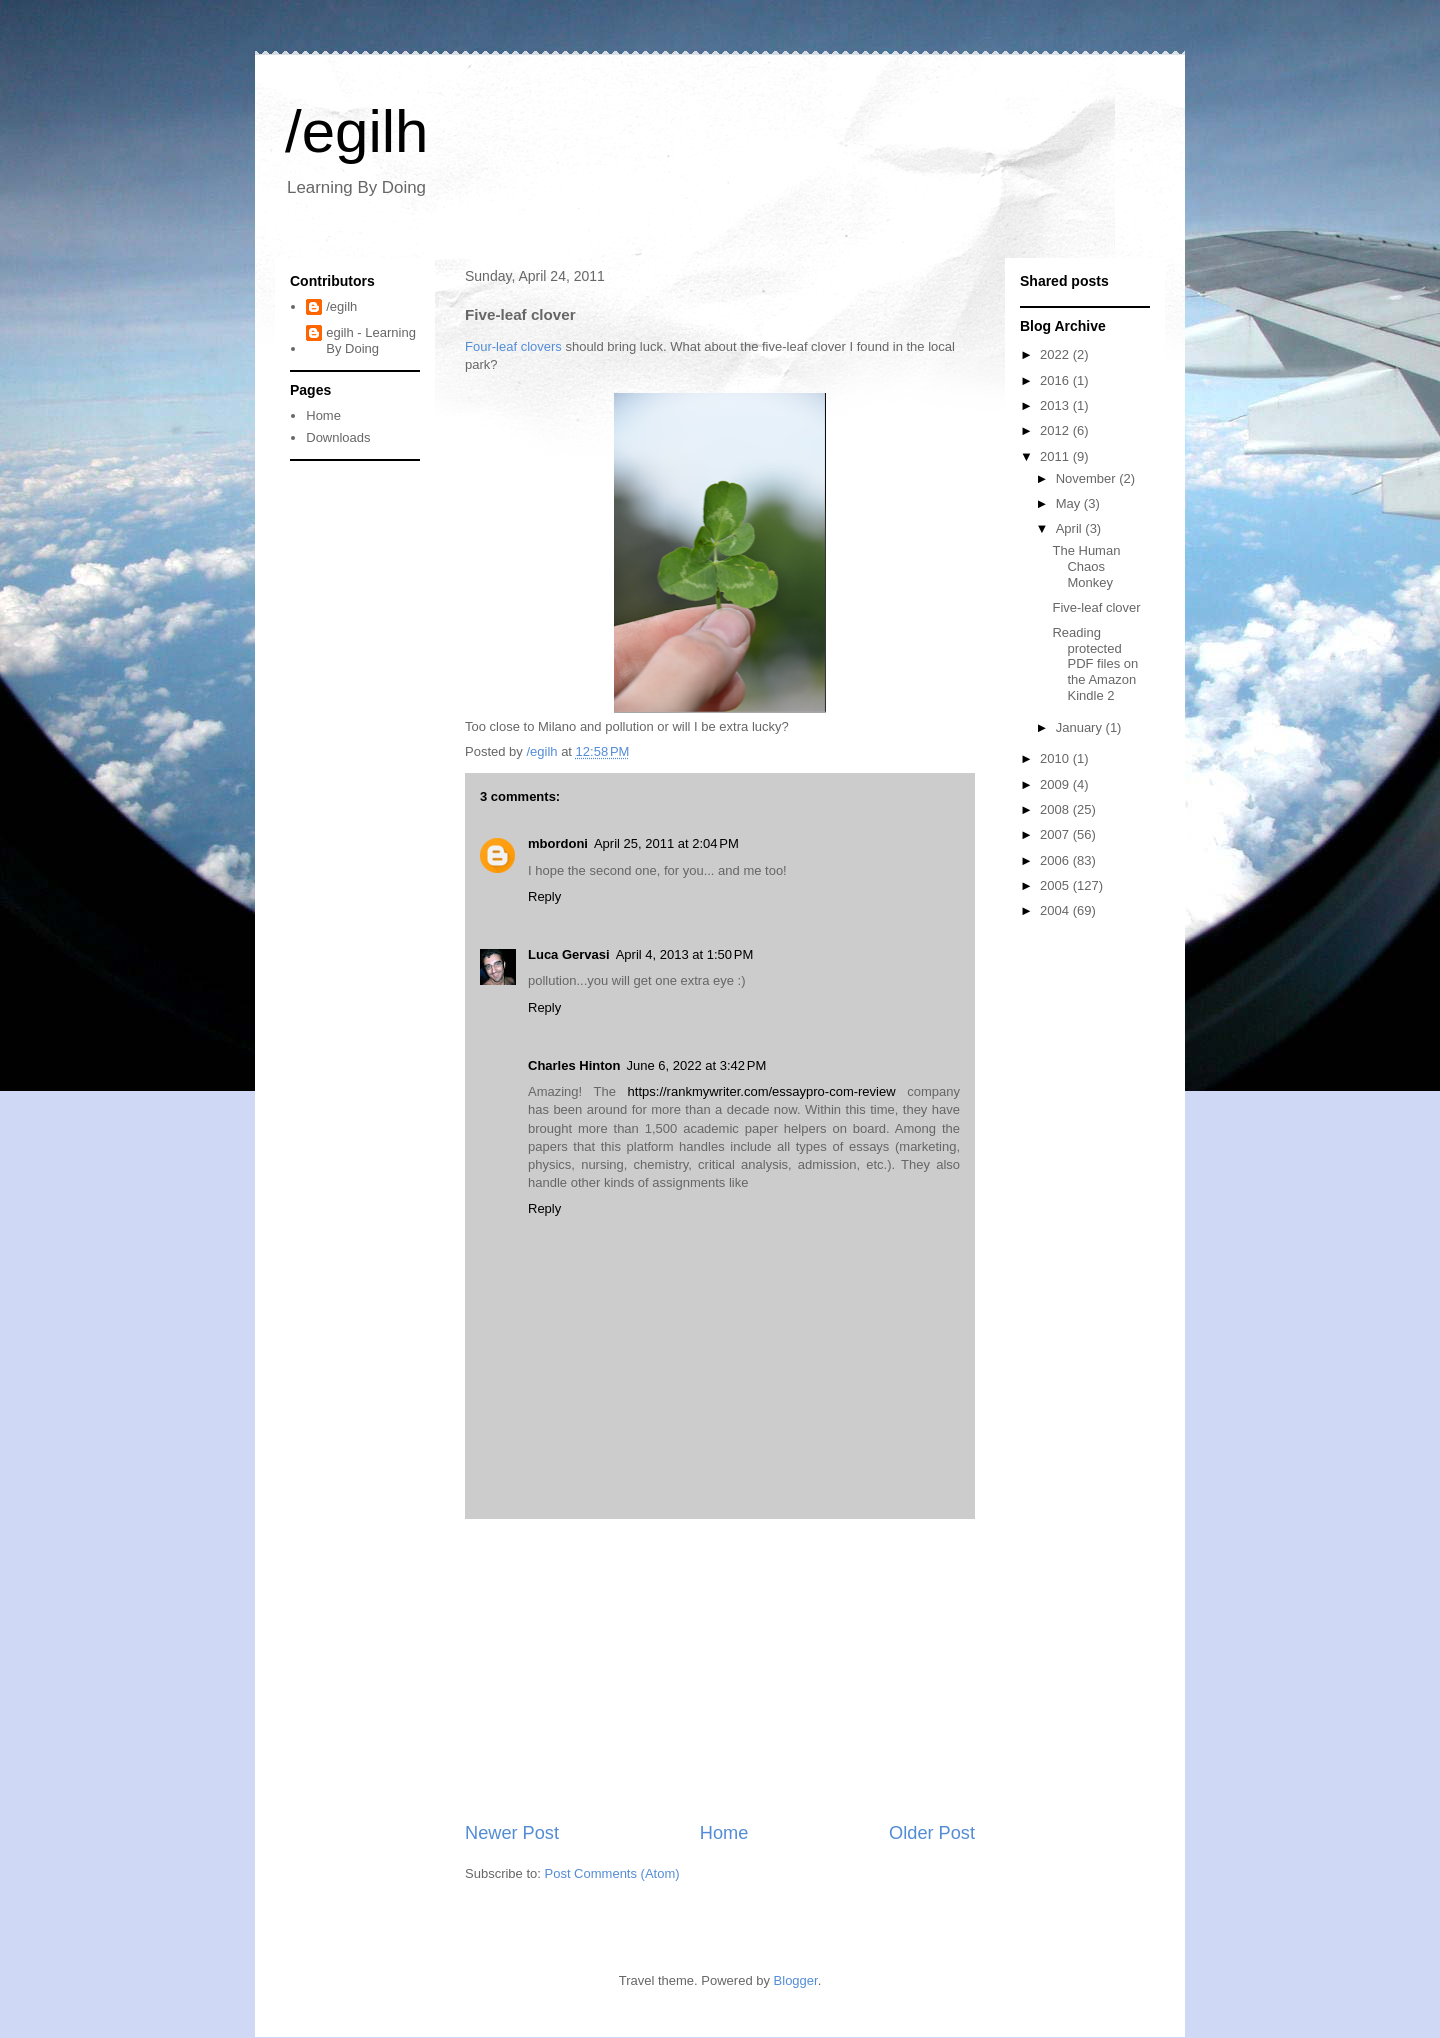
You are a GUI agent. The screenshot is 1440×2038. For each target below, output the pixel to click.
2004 (1056, 910)
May (1070, 503)
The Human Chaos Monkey (1086, 566)
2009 (1056, 784)
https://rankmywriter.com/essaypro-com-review (762, 1091)
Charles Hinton (574, 1065)
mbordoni (558, 843)
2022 (1056, 354)
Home (724, 1833)
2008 (1056, 809)
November (1088, 478)
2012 (1056, 430)
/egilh (356, 131)
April (1071, 528)
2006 (1056, 860)
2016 (1056, 380)
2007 (1056, 834)
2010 (1056, 758)
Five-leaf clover (1096, 607)
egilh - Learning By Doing (371, 340)
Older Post (932, 1833)
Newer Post (512, 1833)
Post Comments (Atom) (612, 1873)
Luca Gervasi (569, 954)
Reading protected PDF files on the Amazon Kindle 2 (1095, 663)
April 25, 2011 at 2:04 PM (666, 843)
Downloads (338, 437)
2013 (1056, 405)
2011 (1056, 456)
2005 (1056, 885)
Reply (544, 896)
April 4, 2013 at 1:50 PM (685, 954)
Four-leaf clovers (513, 346)
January (1081, 727)
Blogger (796, 1980)
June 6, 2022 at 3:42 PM (696, 1065)
